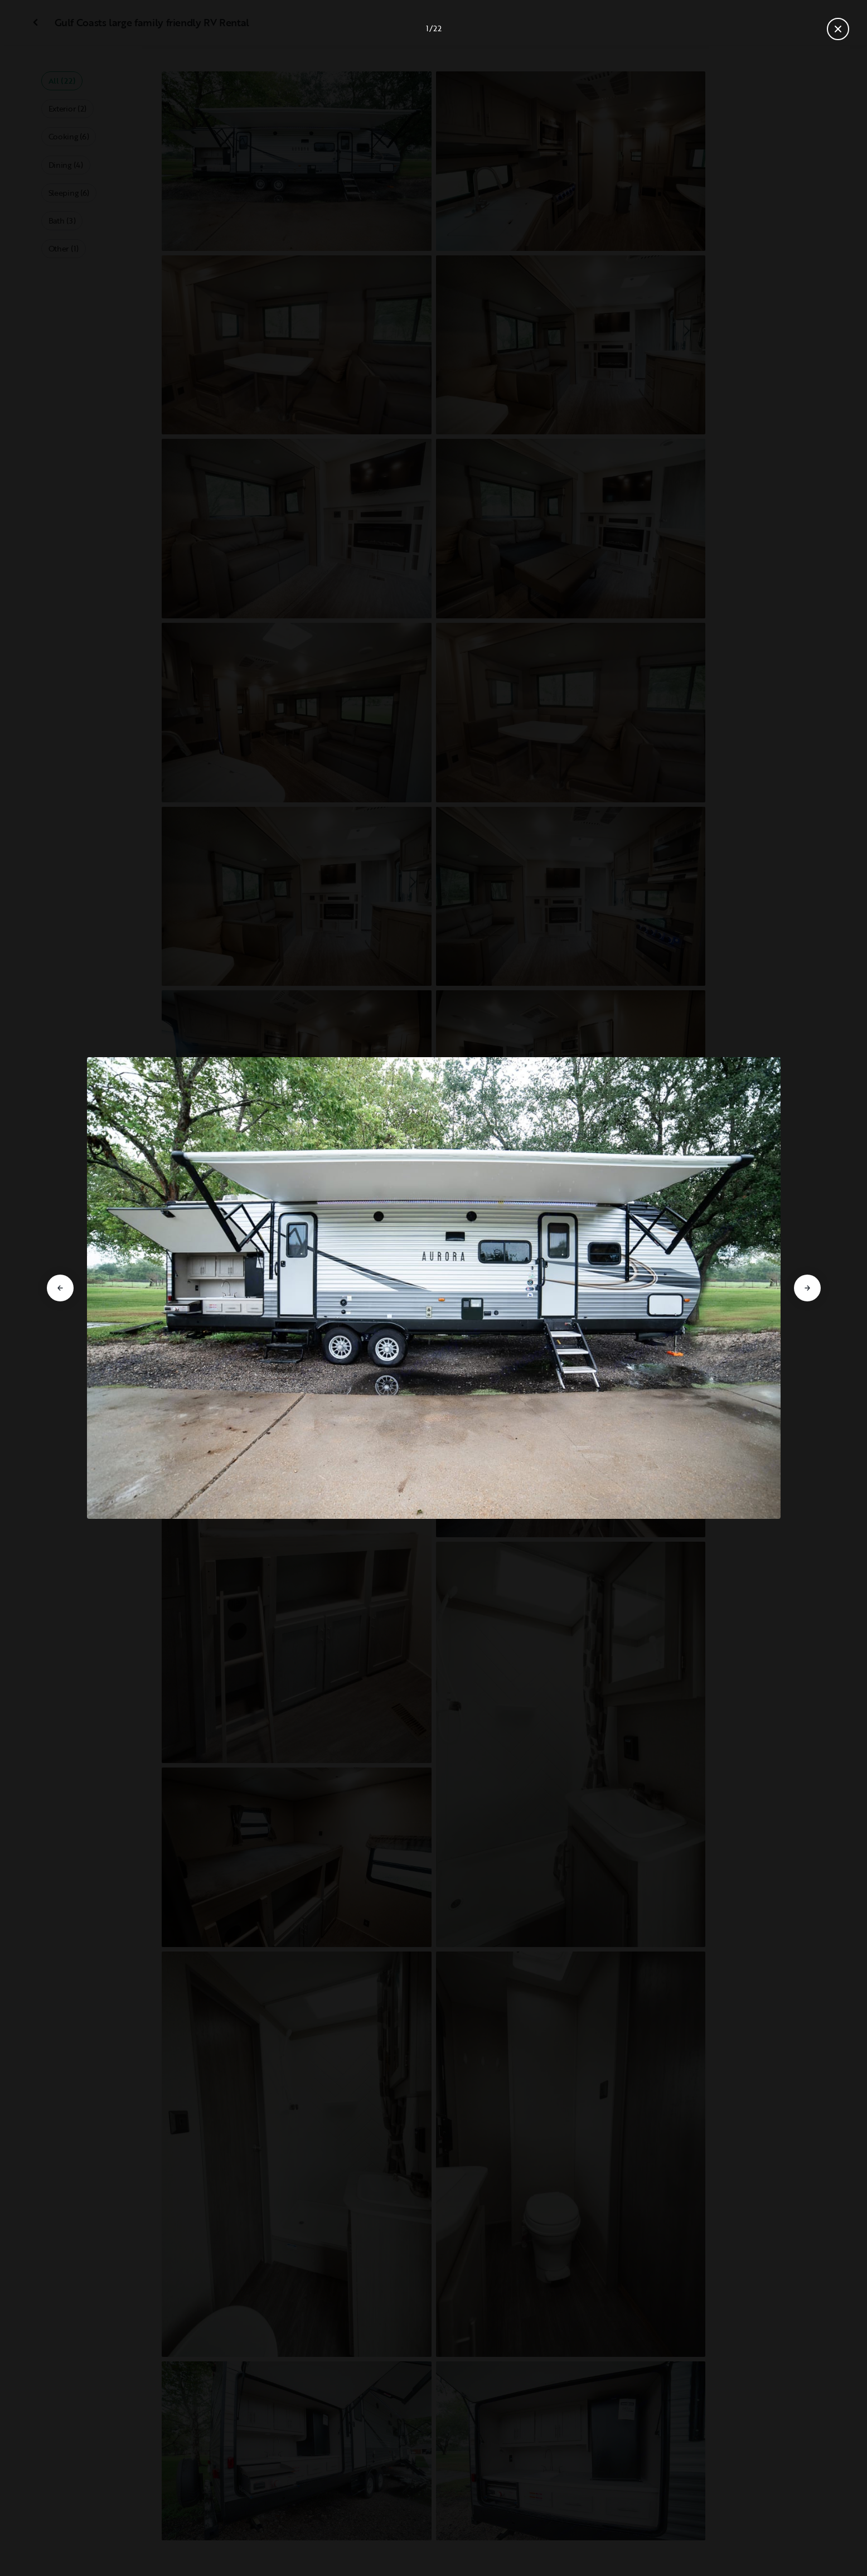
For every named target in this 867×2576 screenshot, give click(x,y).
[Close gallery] (838, 29)
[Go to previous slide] (60, 1288)
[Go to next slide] (807, 1288)
